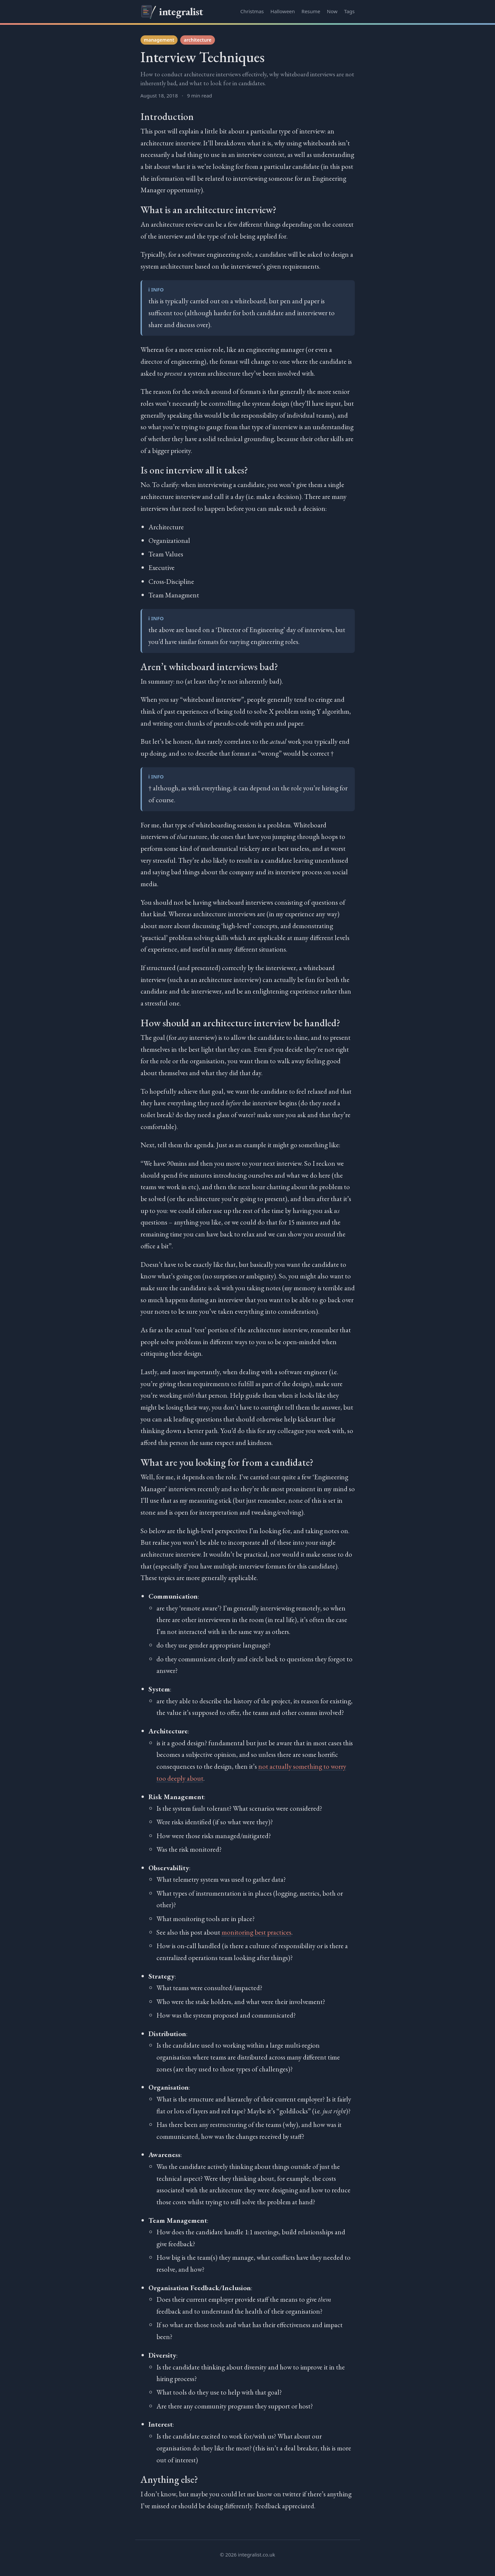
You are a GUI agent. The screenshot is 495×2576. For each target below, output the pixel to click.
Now (332, 11)
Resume (311, 11)
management (159, 40)
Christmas (252, 11)
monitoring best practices (256, 1932)
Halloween (282, 11)
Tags (349, 11)
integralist (172, 11)
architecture (197, 40)
